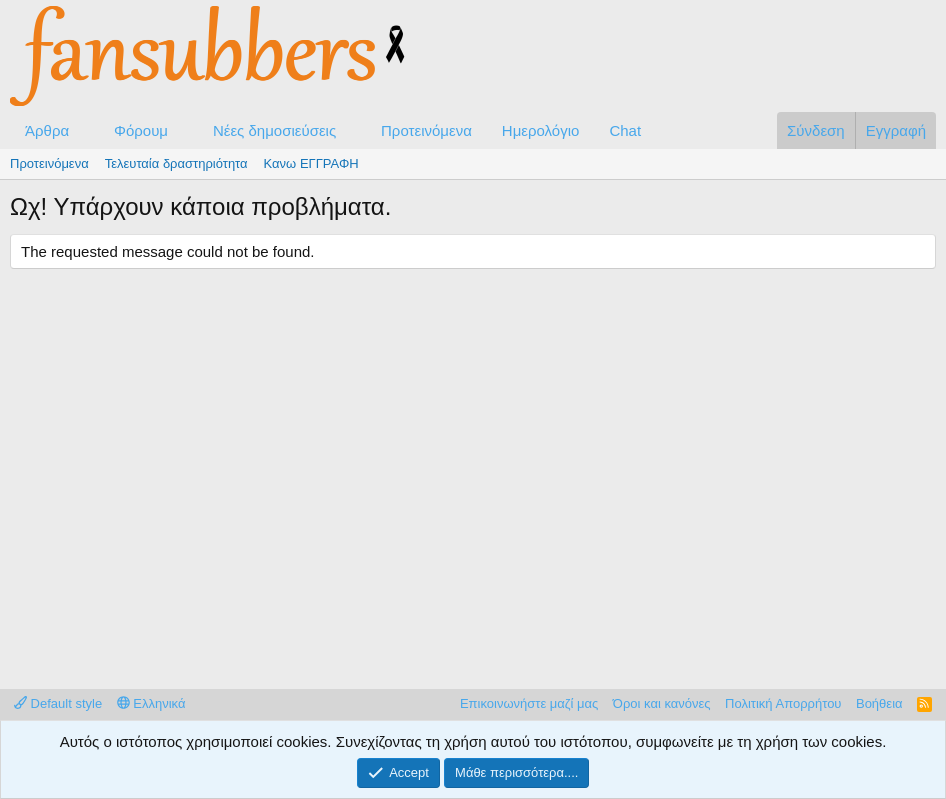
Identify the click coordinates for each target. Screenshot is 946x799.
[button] (85, 130)
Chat (625, 130)
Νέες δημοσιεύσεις (274, 130)
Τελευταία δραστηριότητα (176, 163)
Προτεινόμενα (426, 130)
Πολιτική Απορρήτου (783, 703)
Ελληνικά (151, 703)
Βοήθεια (879, 703)
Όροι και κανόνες (662, 703)
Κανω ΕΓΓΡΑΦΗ (311, 163)
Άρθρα (47, 130)
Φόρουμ (141, 130)
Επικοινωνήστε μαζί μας (529, 703)
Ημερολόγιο (541, 130)
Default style (58, 703)
